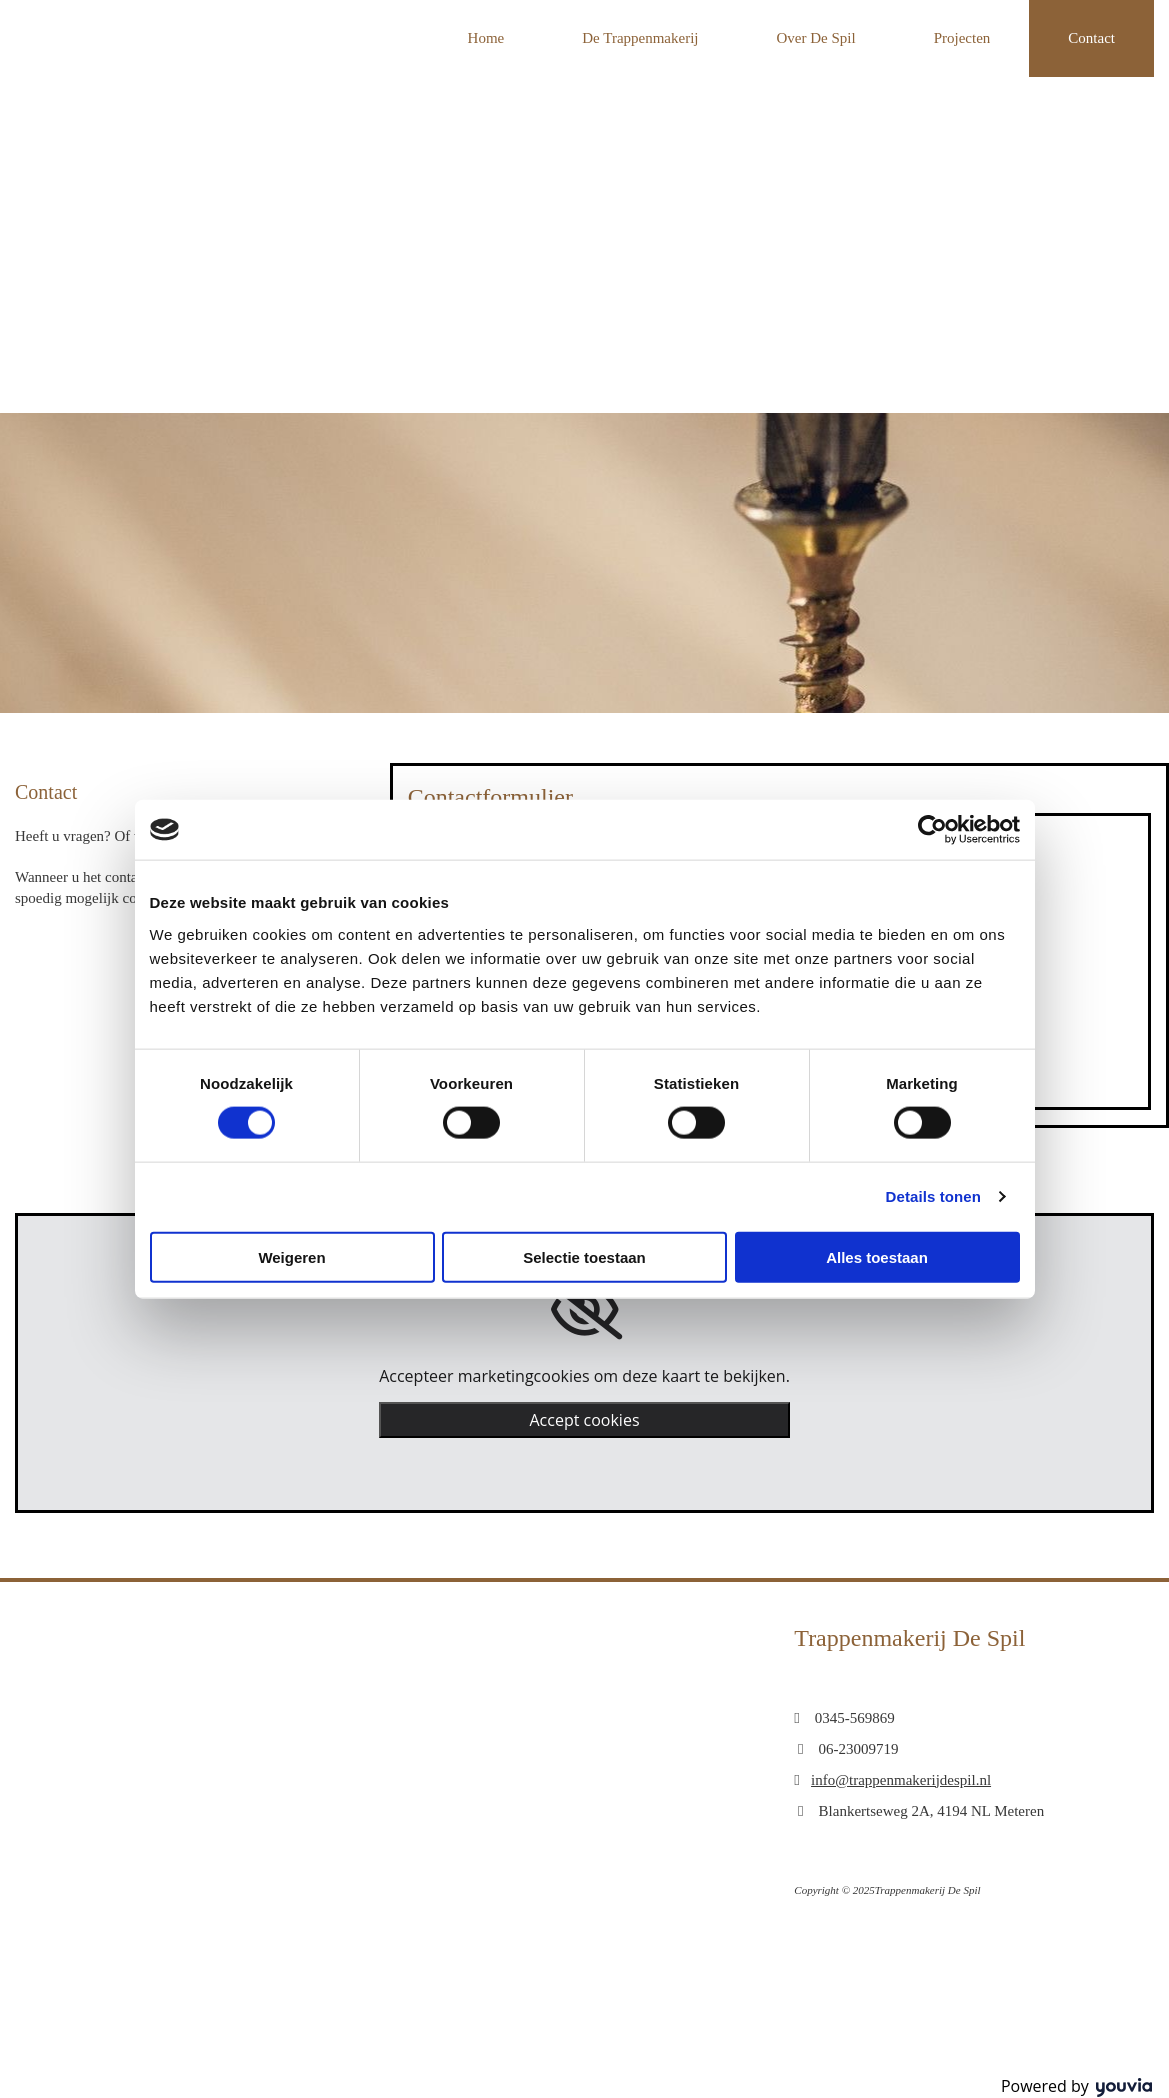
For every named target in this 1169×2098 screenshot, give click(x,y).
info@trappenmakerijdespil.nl (901, 1780)
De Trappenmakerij (640, 38)
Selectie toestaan (584, 1256)
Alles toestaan (877, 1256)
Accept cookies (584, 1420)
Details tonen (933, 1196)
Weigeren (291, 1256)
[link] (584, 1310)
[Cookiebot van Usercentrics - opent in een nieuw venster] (932, 830)
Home (486, 38)
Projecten (962, 38)
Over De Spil (816, 38)
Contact (1091, 38)
